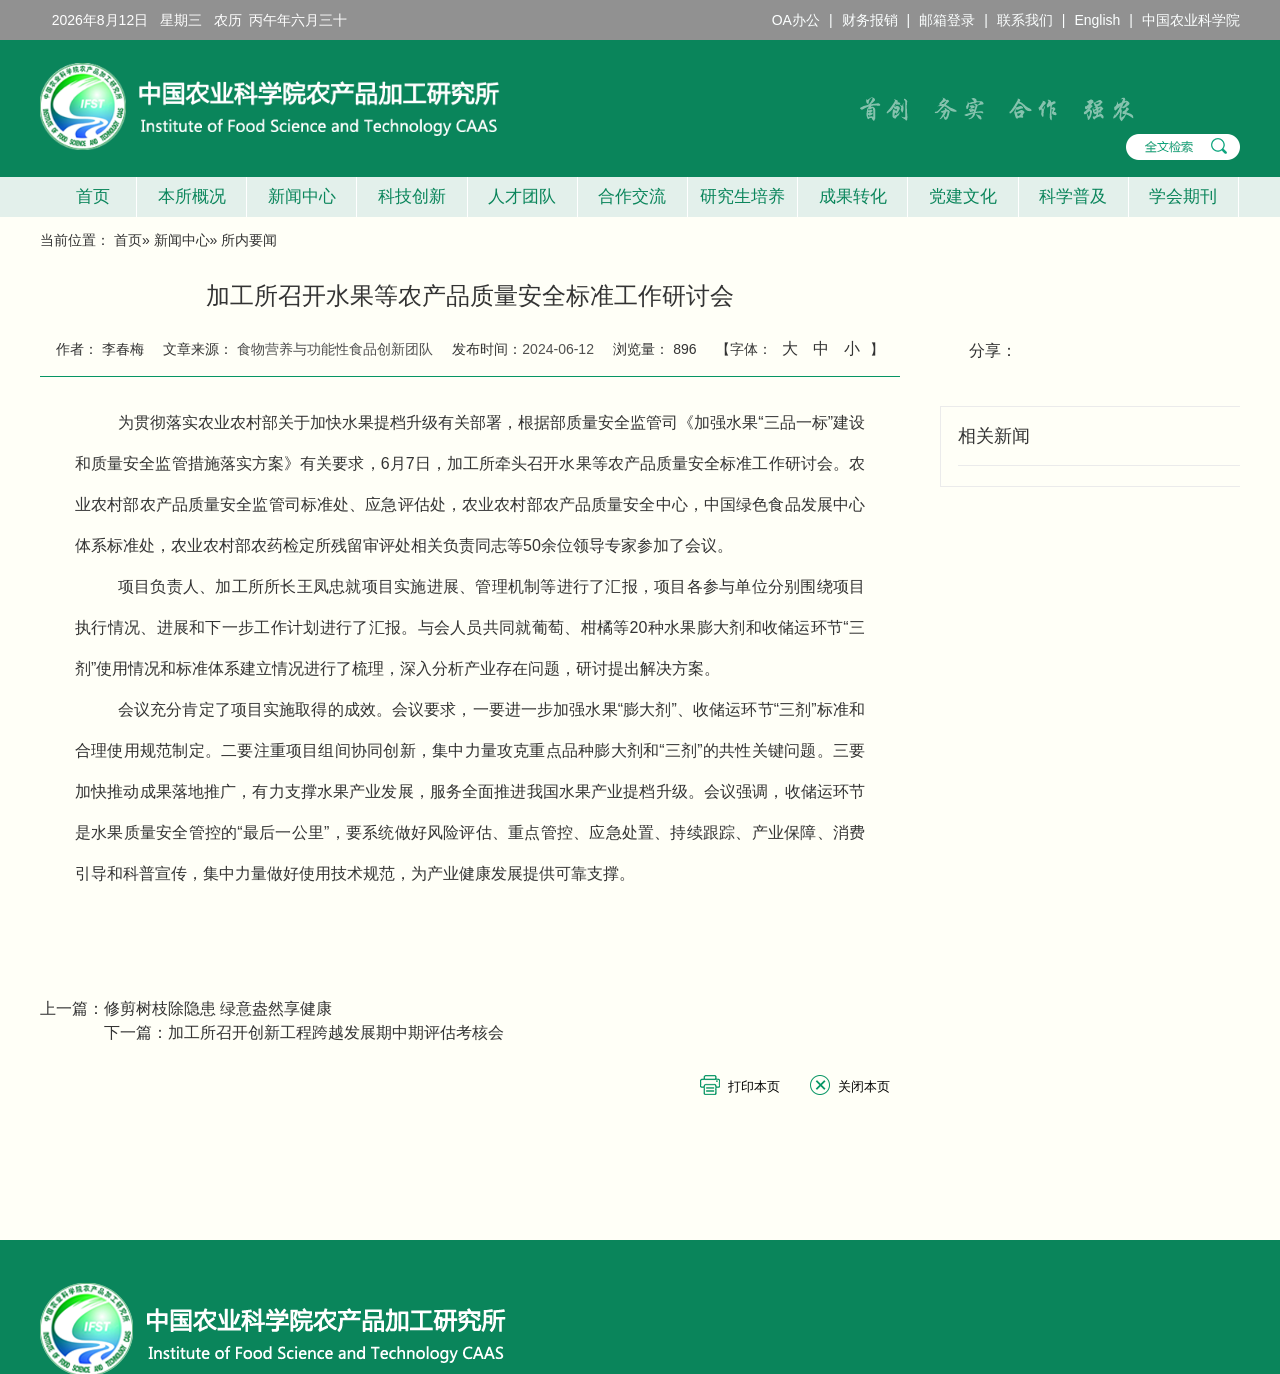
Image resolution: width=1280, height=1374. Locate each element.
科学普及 (1073, 196)
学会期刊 (1183, 196)
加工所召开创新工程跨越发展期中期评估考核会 (336, 1032)
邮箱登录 (947, 20)
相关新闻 (994, 436)
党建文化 (963, 196)
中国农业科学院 (1191, 20)
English (1097, 20)
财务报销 (870, 20)
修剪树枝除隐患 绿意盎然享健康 (218, 1008)
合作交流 (632, 196)
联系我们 (1025, 20)
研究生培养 (742, 196)
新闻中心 (302, 196)
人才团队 (522, 196)
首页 (87, 196)
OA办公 (796, 20)
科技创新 (412, 196)
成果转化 (853, 196)
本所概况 (192, 196)
